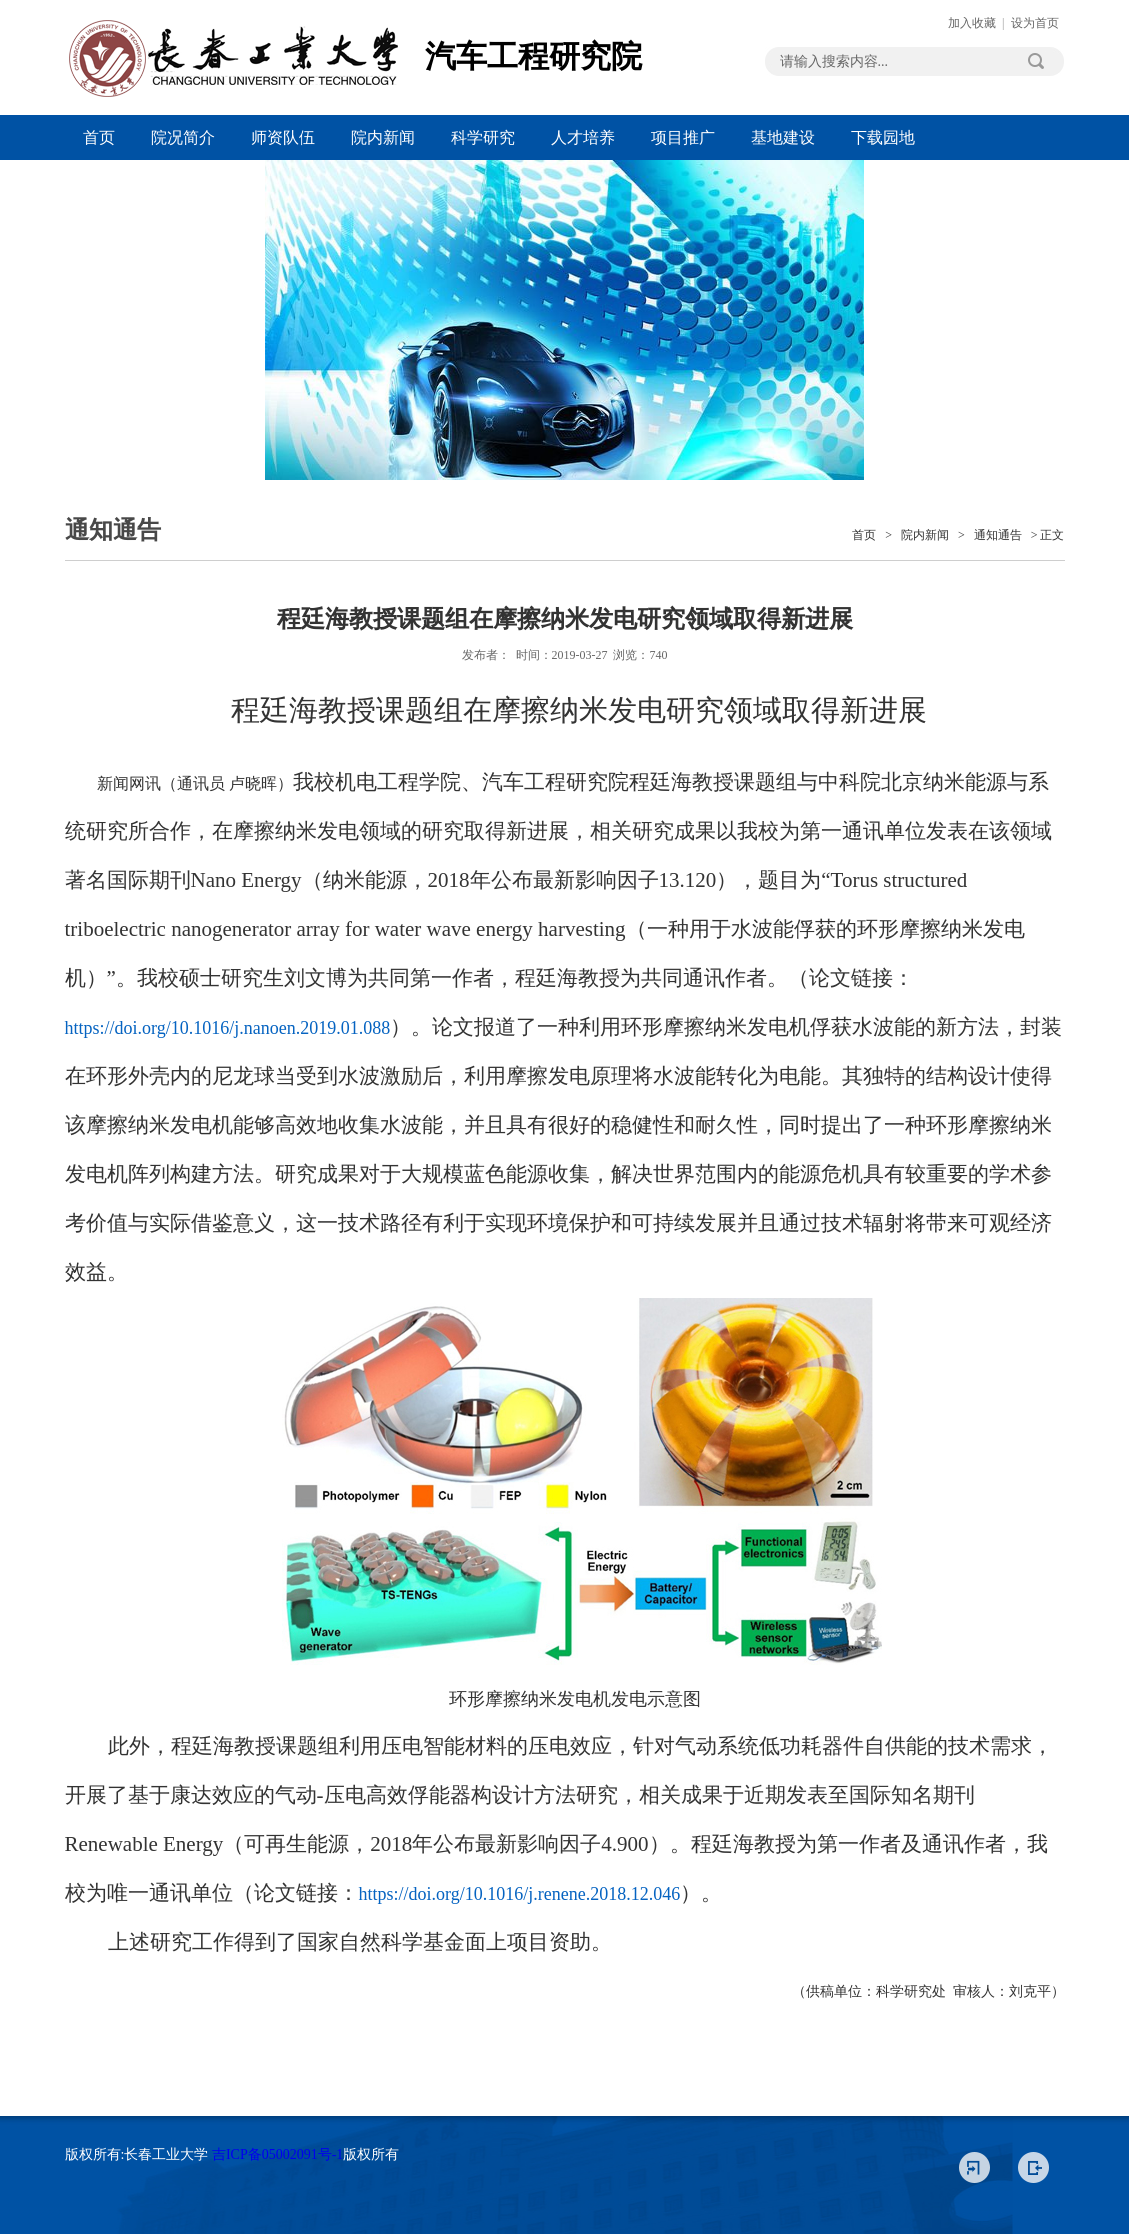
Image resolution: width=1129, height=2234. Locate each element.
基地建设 (783, 137)
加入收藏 (972, 23)
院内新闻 (383, 137)
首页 (99, 137)
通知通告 (998, 535)
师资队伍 (283, 137)
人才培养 (583, 137)
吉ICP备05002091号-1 (277, 2154)
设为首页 (1035, 23)
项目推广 (683, 137)
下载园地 (883, 137)
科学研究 (483, 137)
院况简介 (183, 137)
